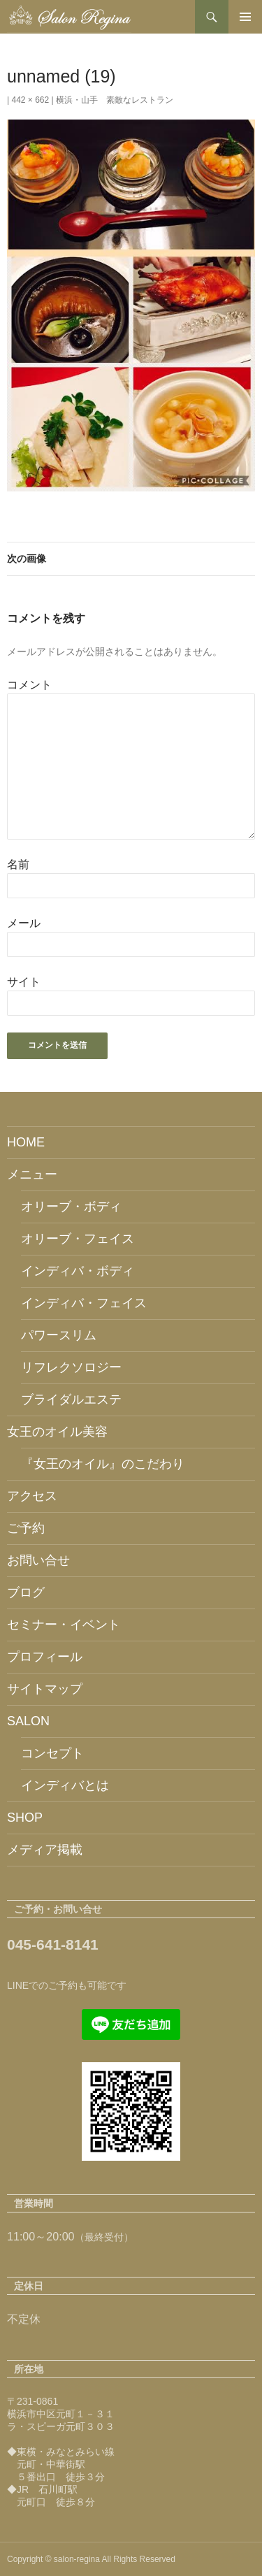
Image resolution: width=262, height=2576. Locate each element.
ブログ (26, 1592)
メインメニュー (245, 17)
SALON (28, 1721)
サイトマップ (44, 1689)
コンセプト (52, 1753)
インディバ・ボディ (77, 1271)
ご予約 (26, 1528)
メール (24, 923)
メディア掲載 (44, 1850)
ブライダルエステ (71, 1399)
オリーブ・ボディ (71, 1207)
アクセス (32, 1496)
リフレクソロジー (71, 1367)
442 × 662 (30, 100)
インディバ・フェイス (84, 1303)
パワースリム (58, 1335)
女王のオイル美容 (57, 1432)
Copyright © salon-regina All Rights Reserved (91, 2559)
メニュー (32, 1174)
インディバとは (65, 1785)
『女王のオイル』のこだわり (102, 1464)
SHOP (25, 1818)
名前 (18, 864)
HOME (26, 1142)
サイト (24, 982)
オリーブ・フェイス (77, 1239)
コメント (29, 685)
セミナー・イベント (63, 1625)
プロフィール (44, 1657)
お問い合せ (38, 1560)
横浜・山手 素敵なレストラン (114, 100)
